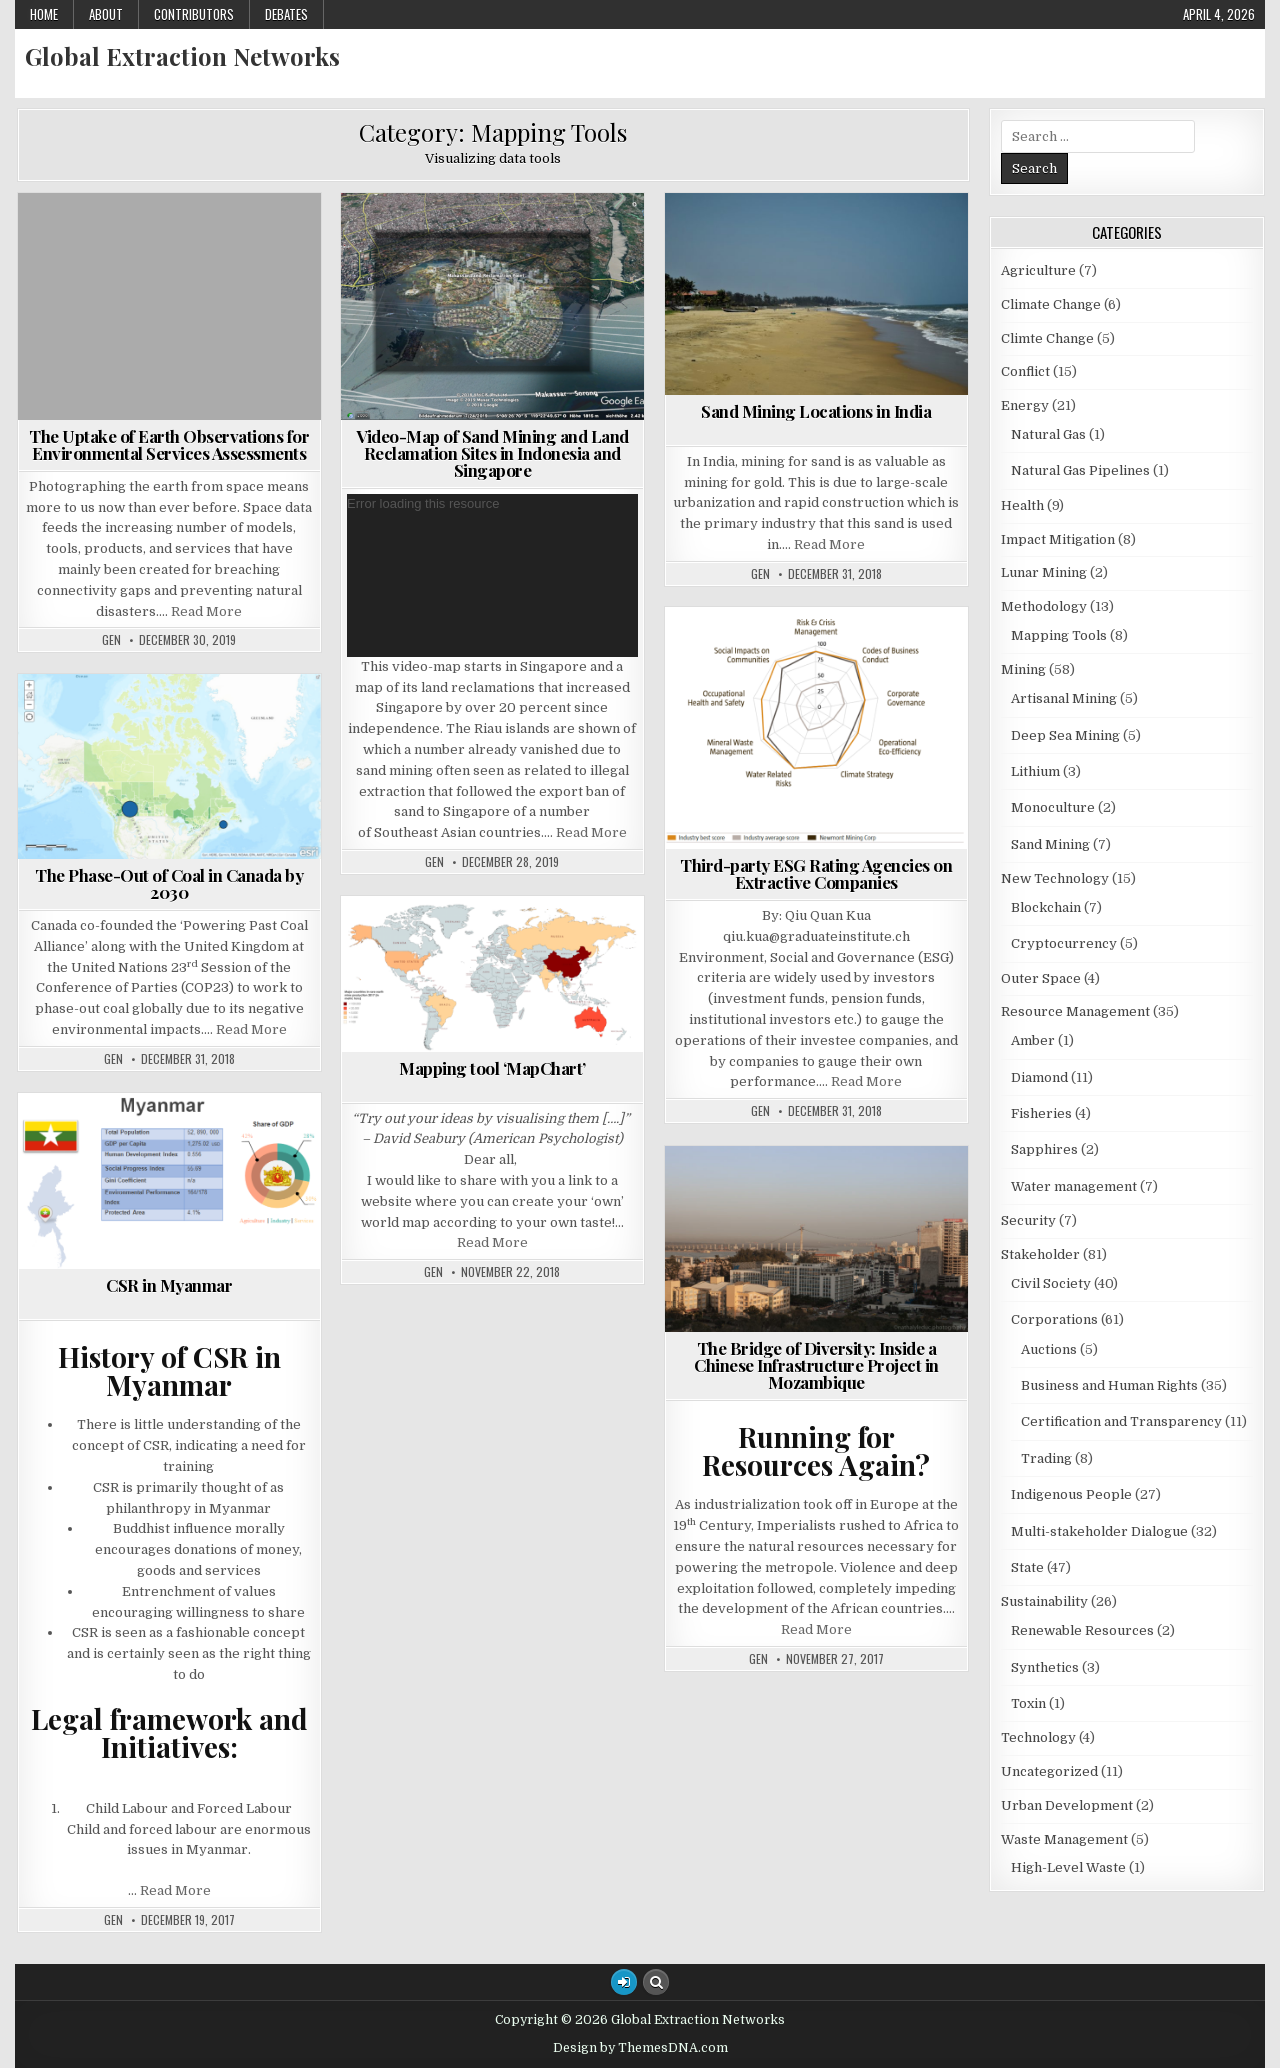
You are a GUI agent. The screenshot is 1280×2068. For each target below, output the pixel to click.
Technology (1038, 1737)
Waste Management (1064, 1839)
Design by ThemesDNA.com (640, 2048)
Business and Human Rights (1109, 1385)
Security (1028, 1220)
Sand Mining (1050, 844)
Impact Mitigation (1058, 539)
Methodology (1044, 606)
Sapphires (1044, 1149)
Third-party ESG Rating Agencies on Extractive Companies (816, 873)
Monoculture (1053, 807)
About (106, 14)
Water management (1074, 1186)
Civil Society (1051, 1283)
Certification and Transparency (1121, 1421)
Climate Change (1051, 304)
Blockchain (1046, 907)
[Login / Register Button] (624, 1982)
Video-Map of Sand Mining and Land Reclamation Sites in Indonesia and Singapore (492, 453)
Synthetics (1045, 1667)
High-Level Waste (1068, 1867)
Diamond (1039, 1077)
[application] (492, 575)
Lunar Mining (1044, 572)
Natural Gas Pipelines (1080, 470)
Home (44, 14)
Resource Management (1075, 1011)
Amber (1033, 1040)
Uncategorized (1049, 1771)
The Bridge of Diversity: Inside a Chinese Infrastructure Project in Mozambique (816, 1365)
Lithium (1035, 771)
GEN (111, 640)
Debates (286, 14)
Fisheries (1041, 1113)
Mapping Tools (1059, 635)
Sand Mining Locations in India (816, 411)
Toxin (1028, 1703)
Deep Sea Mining (1065, 735)
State (1027, 1567)
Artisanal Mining (1064, 698)
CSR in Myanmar (169, 1285)
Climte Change (1047, 338)
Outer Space (1041, 978)
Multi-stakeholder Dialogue (1099, 1531)
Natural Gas (1048, 434)
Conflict (1025, 371)
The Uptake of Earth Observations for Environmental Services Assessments (169, 444)
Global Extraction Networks (182, 56)
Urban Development (1067, 1805)
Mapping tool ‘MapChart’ (492, 1068)
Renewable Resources (1082, 1630)
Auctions (1049, 1349)
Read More (206, 611)
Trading (1046, 1458)
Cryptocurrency (1064, 943)
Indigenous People (1071, 1494)
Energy (1025, 405)
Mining (1023, 669)
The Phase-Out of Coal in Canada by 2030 (169, 883)
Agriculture (1038, 270)
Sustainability (1044, 1601)
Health (1022, 505)
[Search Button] (656, 1982)
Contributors (194, 14)
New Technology (1055, 878)
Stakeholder (1040, 1254)
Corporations (1054, 1319)
